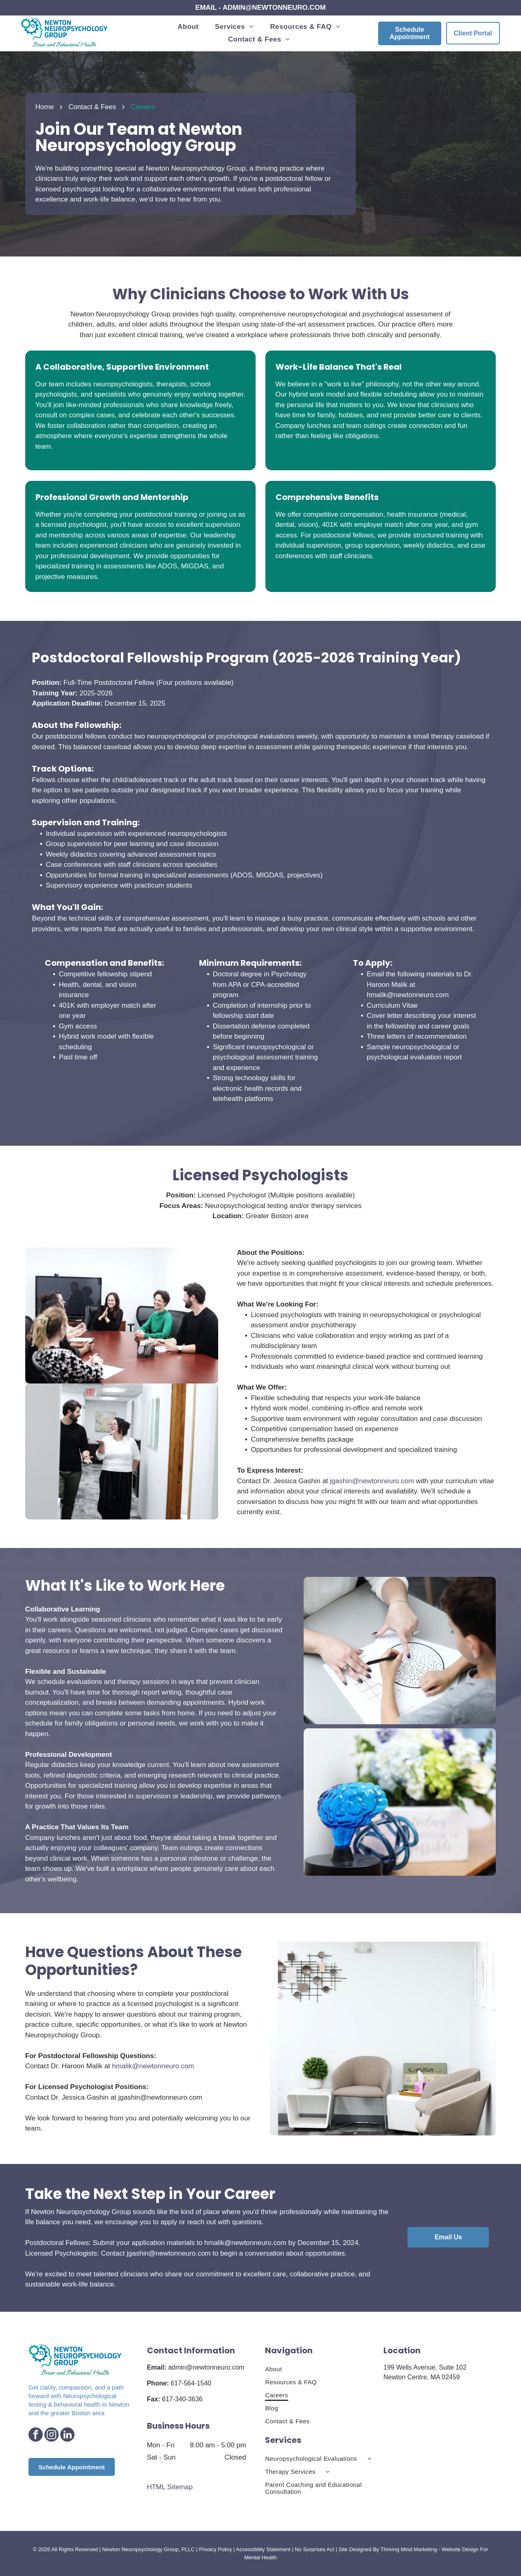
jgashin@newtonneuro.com (372, 1481)
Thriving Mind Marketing (409, 2549)
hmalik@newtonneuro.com (408, 995)
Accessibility (250, 2549)
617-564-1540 (191, 2383)
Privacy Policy (215, 2549)
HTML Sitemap (170, 2487)
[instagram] (51, 2435)
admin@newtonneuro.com (206, 2367)
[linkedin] (67, 2435)
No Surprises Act (314, 2549)
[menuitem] (188, 27)
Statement (278, 2549)
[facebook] (35, 2435)
